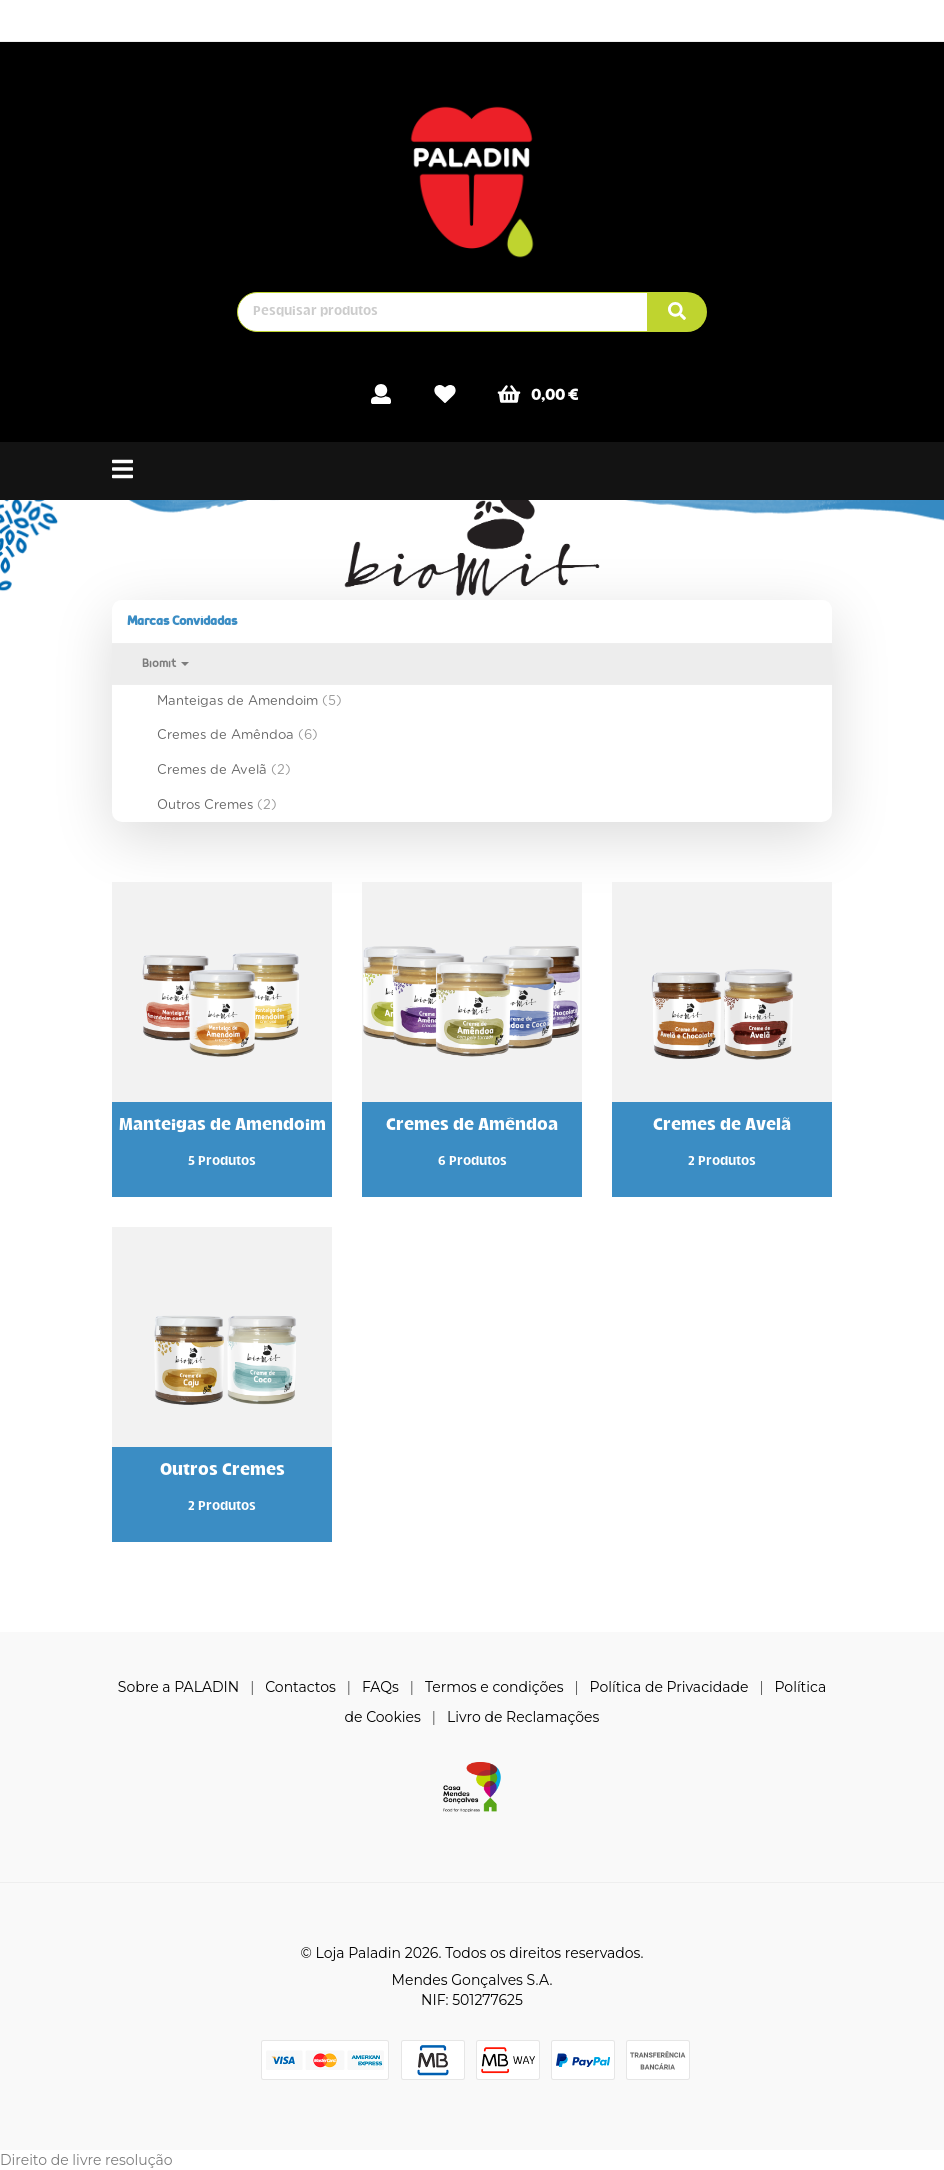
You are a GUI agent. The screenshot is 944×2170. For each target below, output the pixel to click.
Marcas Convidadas (182, 621)
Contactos (300, 1687)
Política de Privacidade (669, 1687)
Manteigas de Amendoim (249, 700)
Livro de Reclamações (523, 1717)
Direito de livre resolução (86, 2160)
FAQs (380, 1687)
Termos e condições (494, 1687)
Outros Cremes (217, 804)
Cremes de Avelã (224, 769)
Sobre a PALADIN (178, 1687)
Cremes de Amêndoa (237, 734)
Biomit (165, 663)
